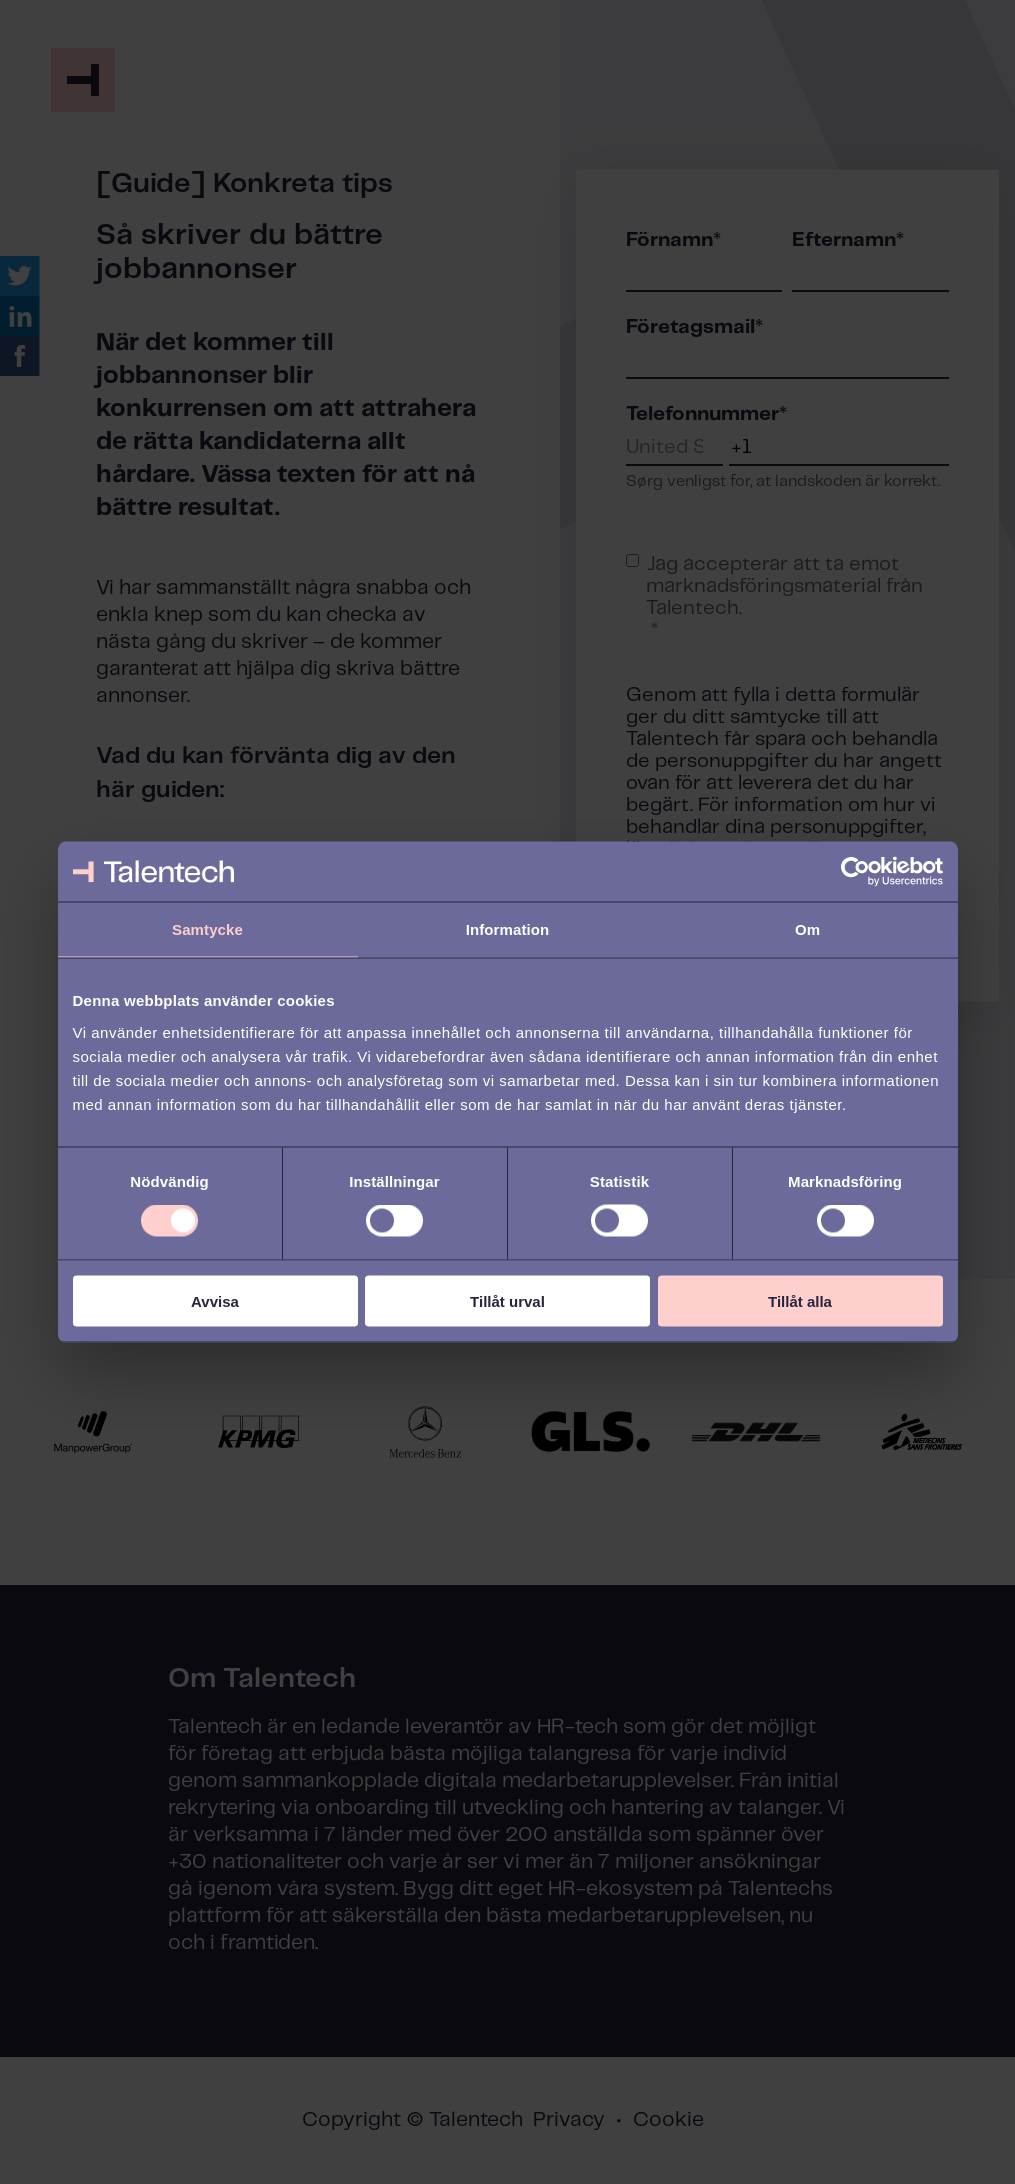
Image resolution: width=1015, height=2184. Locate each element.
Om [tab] (807, 929)
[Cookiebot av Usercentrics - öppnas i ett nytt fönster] (855, 872)
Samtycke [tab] (207, 929)
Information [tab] (508, 929)
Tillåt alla (800, 1300)
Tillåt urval (507, 1300)
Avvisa (215, 1300)
